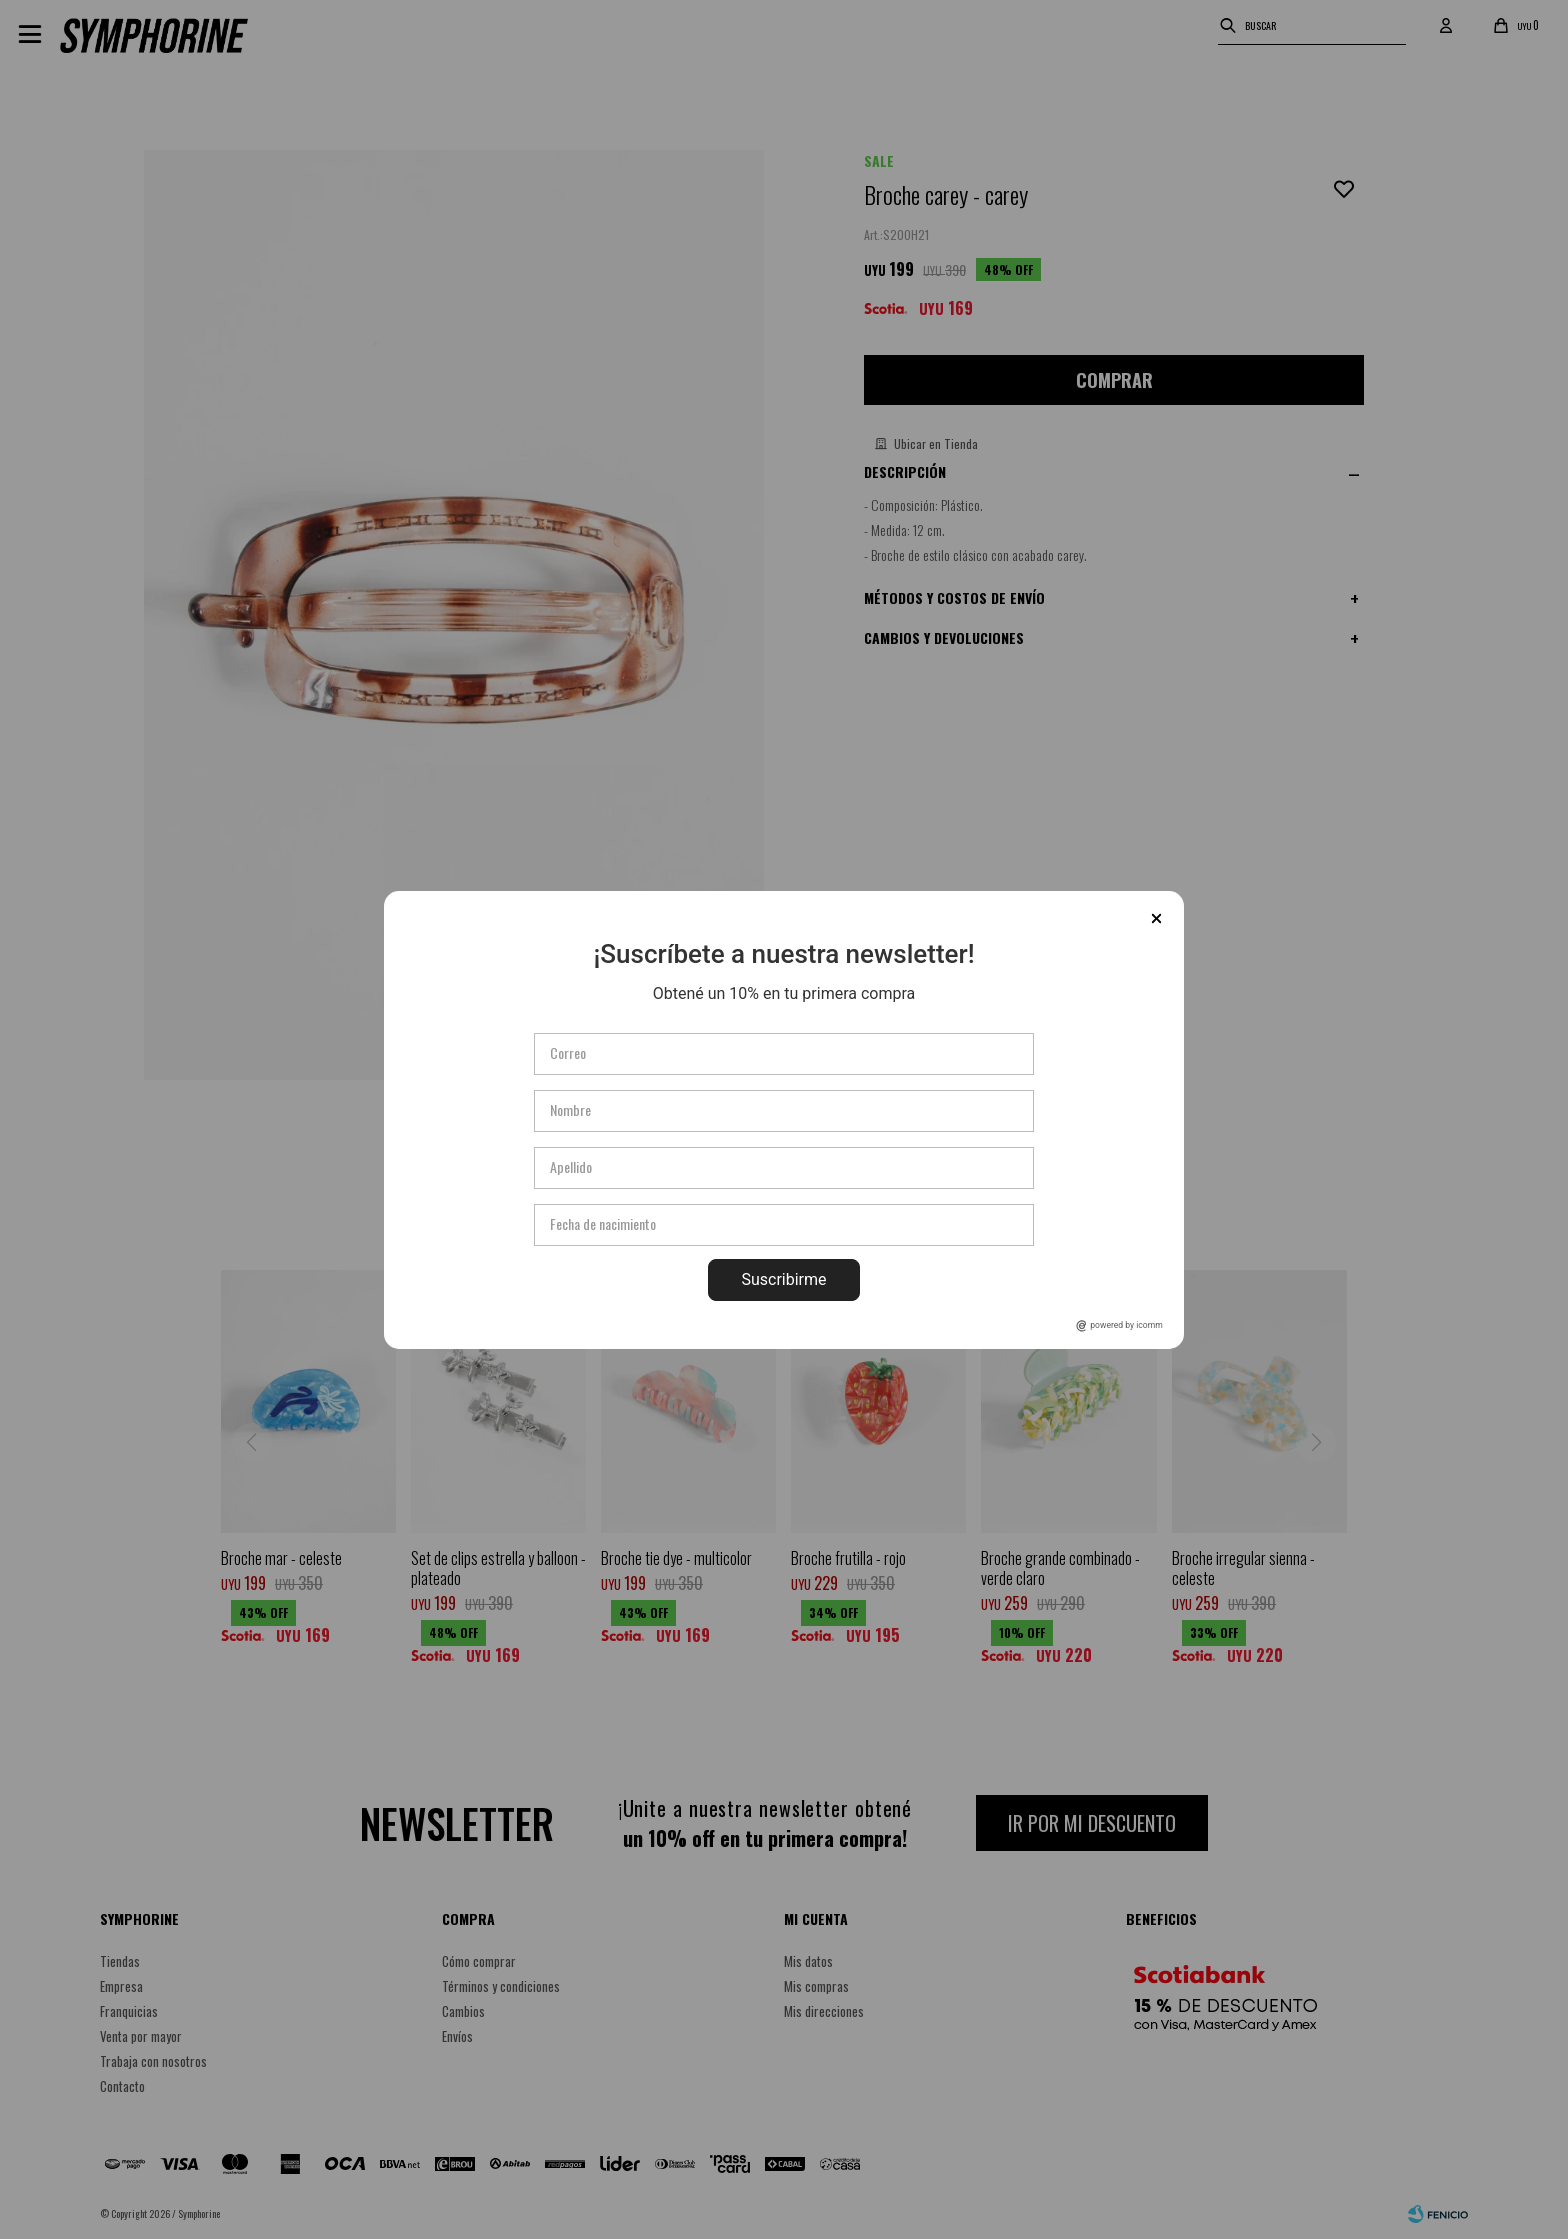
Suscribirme (783, 1279)
